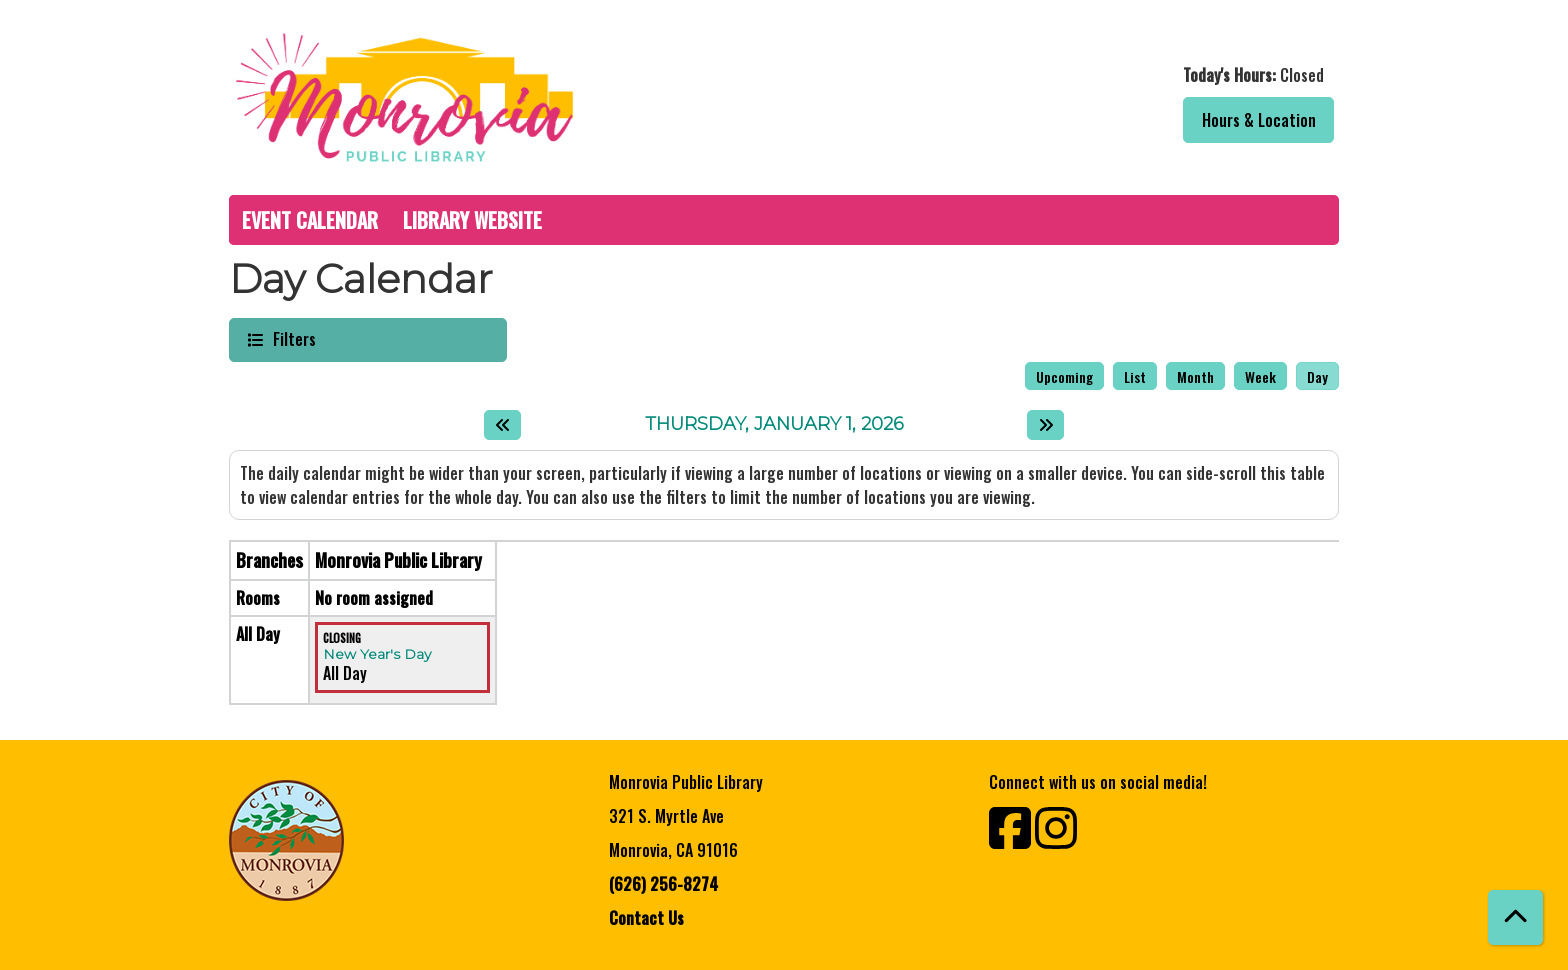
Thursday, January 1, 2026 (774, 424)
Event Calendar (310, 220)
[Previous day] (502, 425)
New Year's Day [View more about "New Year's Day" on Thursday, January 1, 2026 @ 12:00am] (377, 654)
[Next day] (1045, 425)
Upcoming (1064, 376)
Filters (292, 338)
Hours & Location (1259, 120)
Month (1195, 376)
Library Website (472, 220)
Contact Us (646, 918)
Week (1260, 376)
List (1135, 376)
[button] (1066, 75)
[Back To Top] (1515, 917)
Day (1317, 376)
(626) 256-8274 (663, 884)
